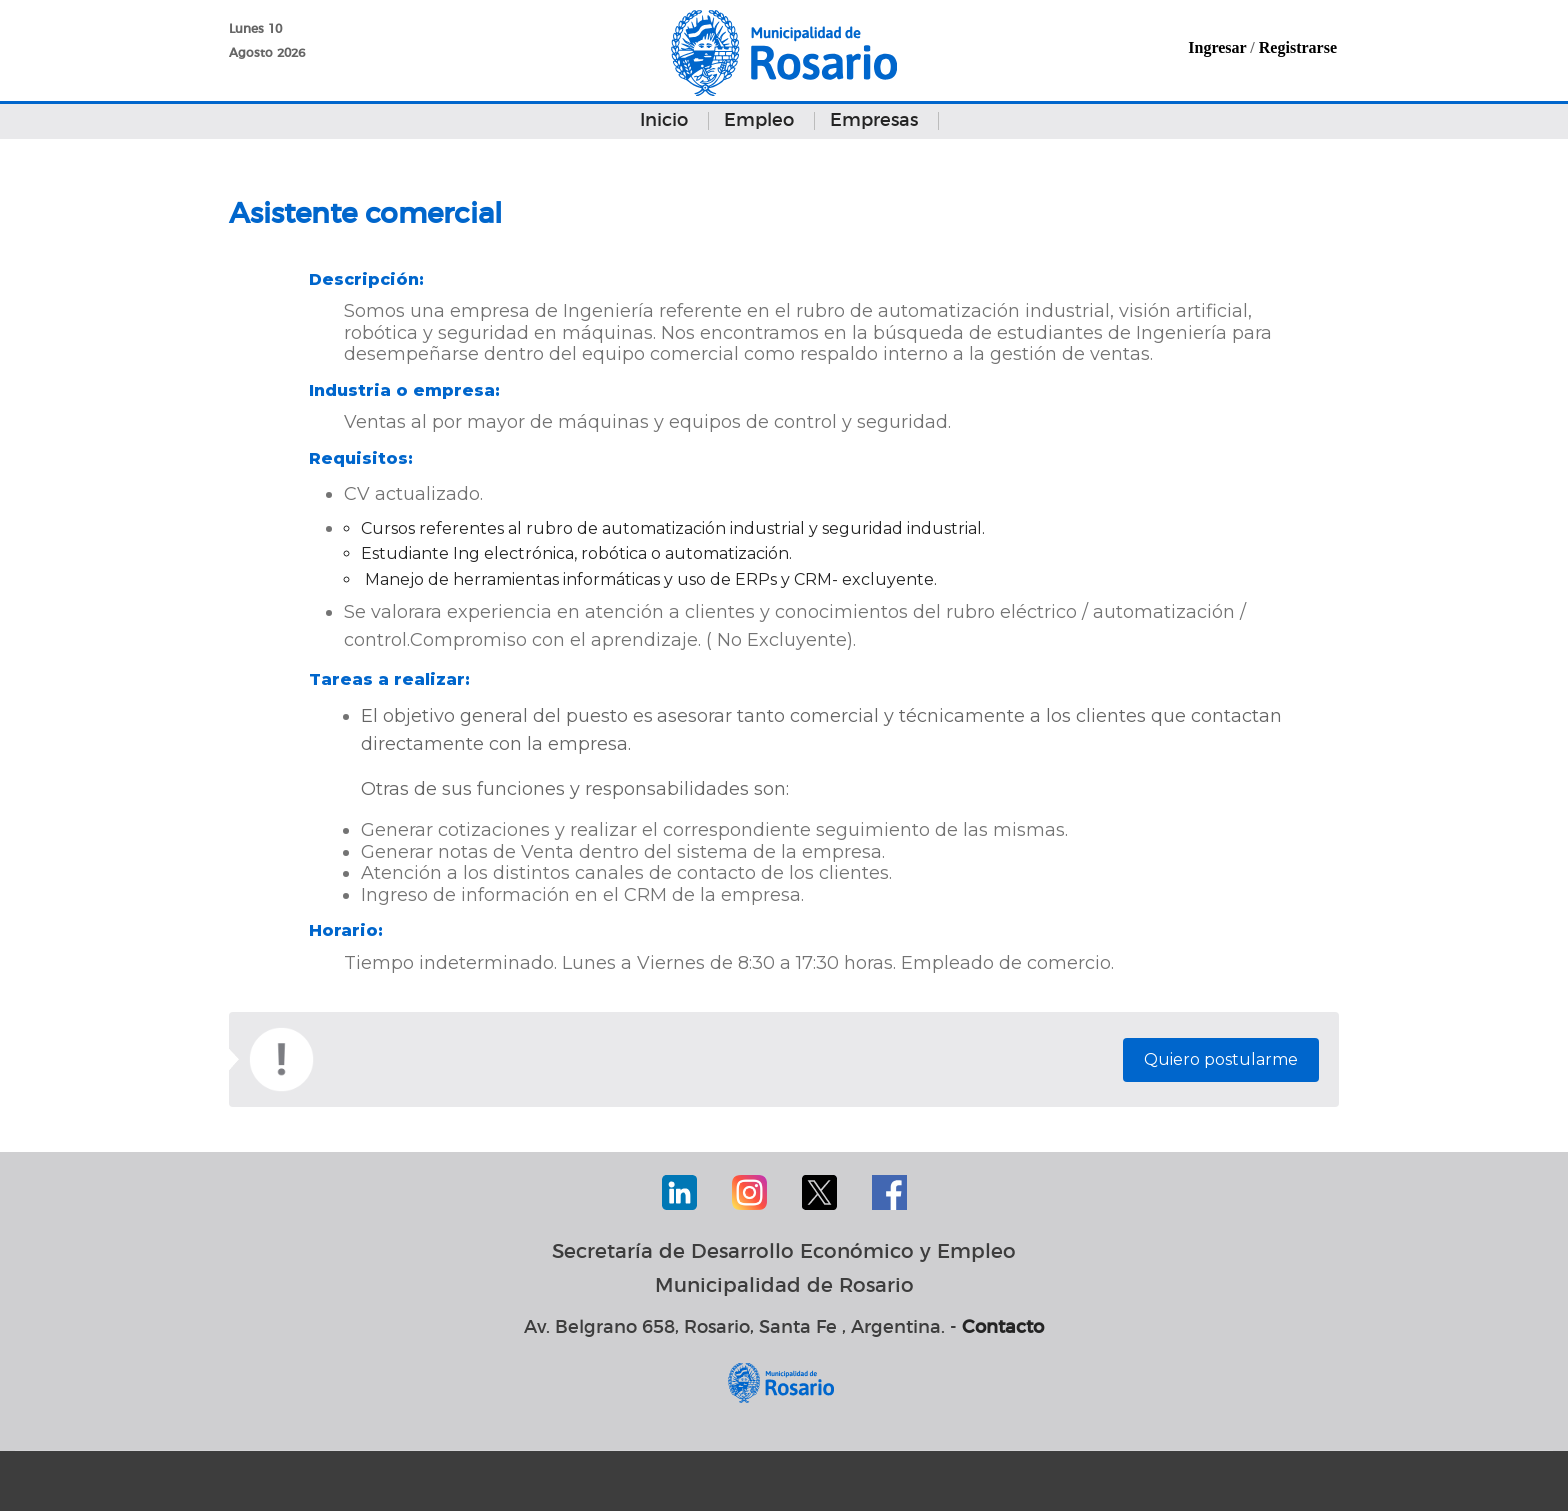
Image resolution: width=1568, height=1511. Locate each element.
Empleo (759, 121)
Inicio (664, 121)
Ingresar (1217, 47)
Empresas (874, 121)
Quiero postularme (1221, 1059)
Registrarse (1298, 47)
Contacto (1003, 1328)
